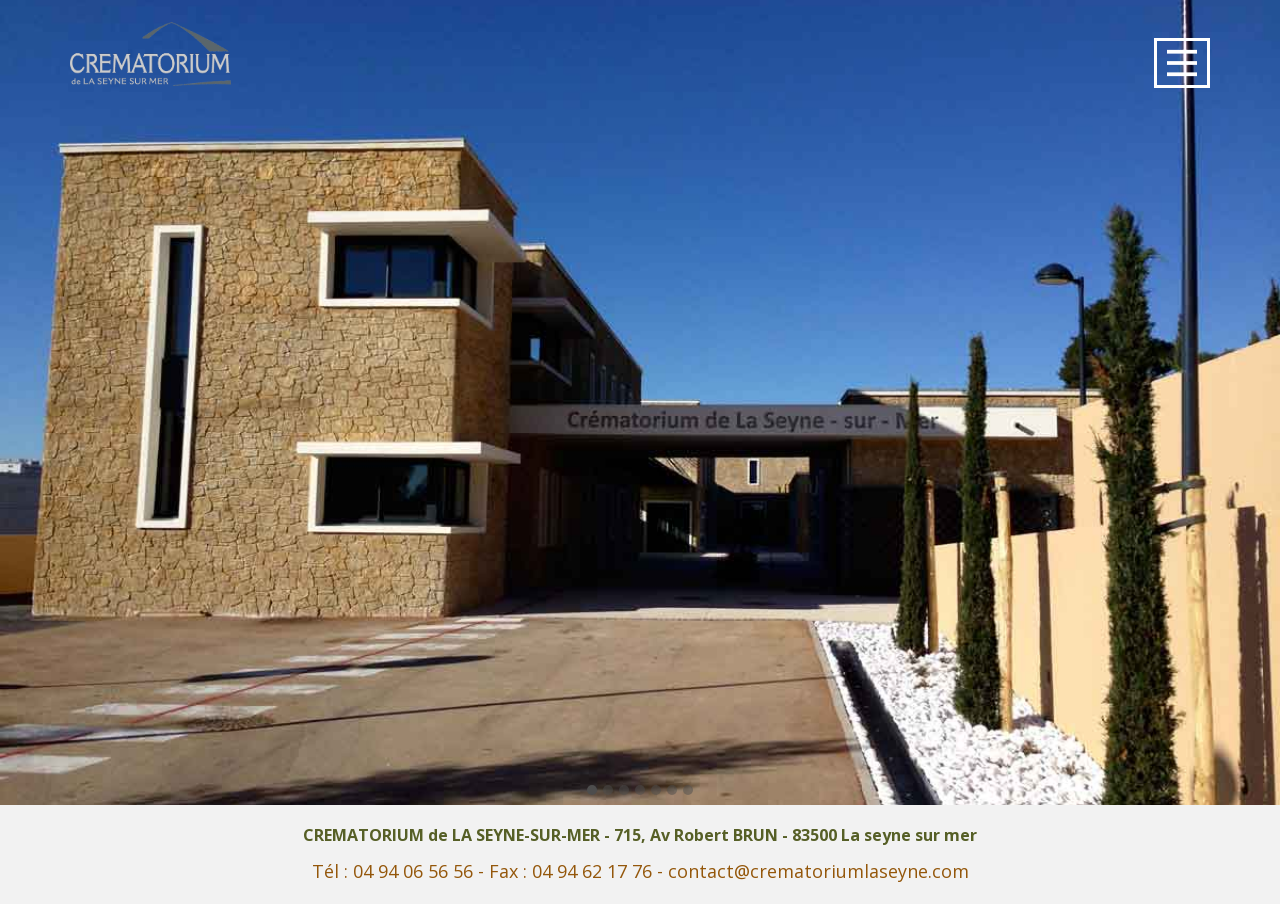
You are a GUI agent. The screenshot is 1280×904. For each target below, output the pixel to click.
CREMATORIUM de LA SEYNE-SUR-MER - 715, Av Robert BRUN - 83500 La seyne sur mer (640, 835)
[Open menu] (1182, 63)
